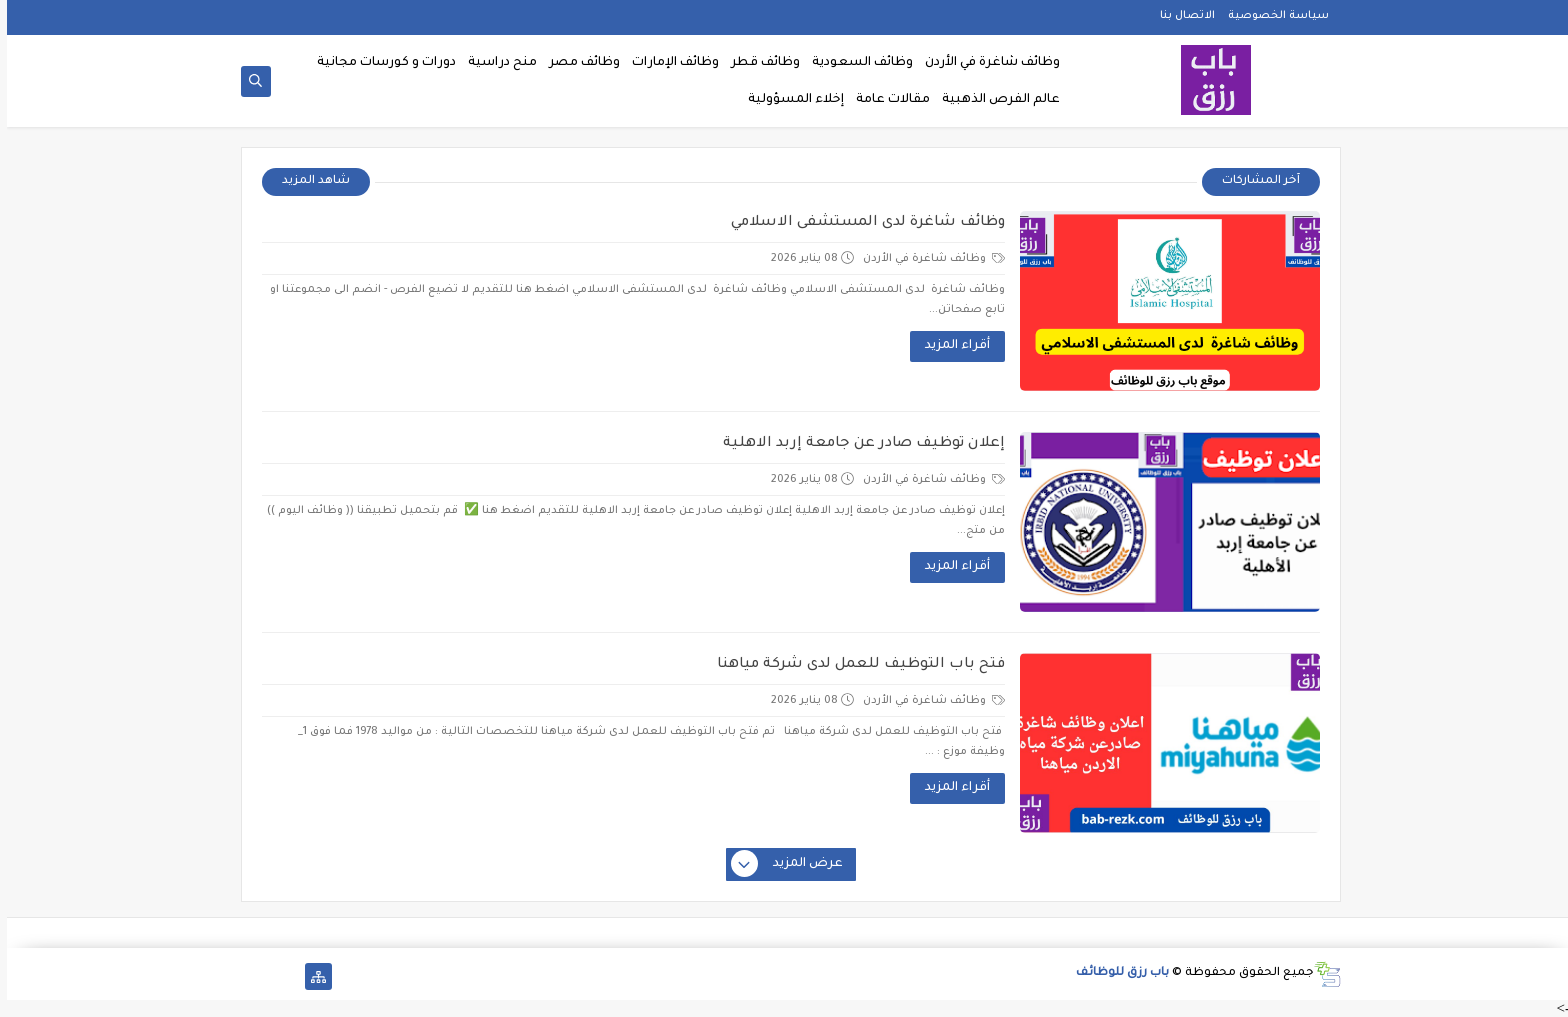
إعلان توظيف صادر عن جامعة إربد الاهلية (857, 444)
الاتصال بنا (1180, 16)
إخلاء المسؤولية (789, 100)
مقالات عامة (886, 100)
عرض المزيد (781, 865)
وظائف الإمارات (668, 63)
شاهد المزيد (309, 181)
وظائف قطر (758, 63)
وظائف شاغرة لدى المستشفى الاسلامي (861, 223)
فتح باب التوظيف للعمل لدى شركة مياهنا (854, 665)
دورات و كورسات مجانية (379, 63)
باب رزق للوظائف (1115, 973)
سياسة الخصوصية (1271, 16)
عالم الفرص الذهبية (994, 100)
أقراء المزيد (950, 346)
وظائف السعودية (855, 63)
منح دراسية (495, 63)
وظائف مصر (577, 63)
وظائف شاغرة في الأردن (985, 63)
